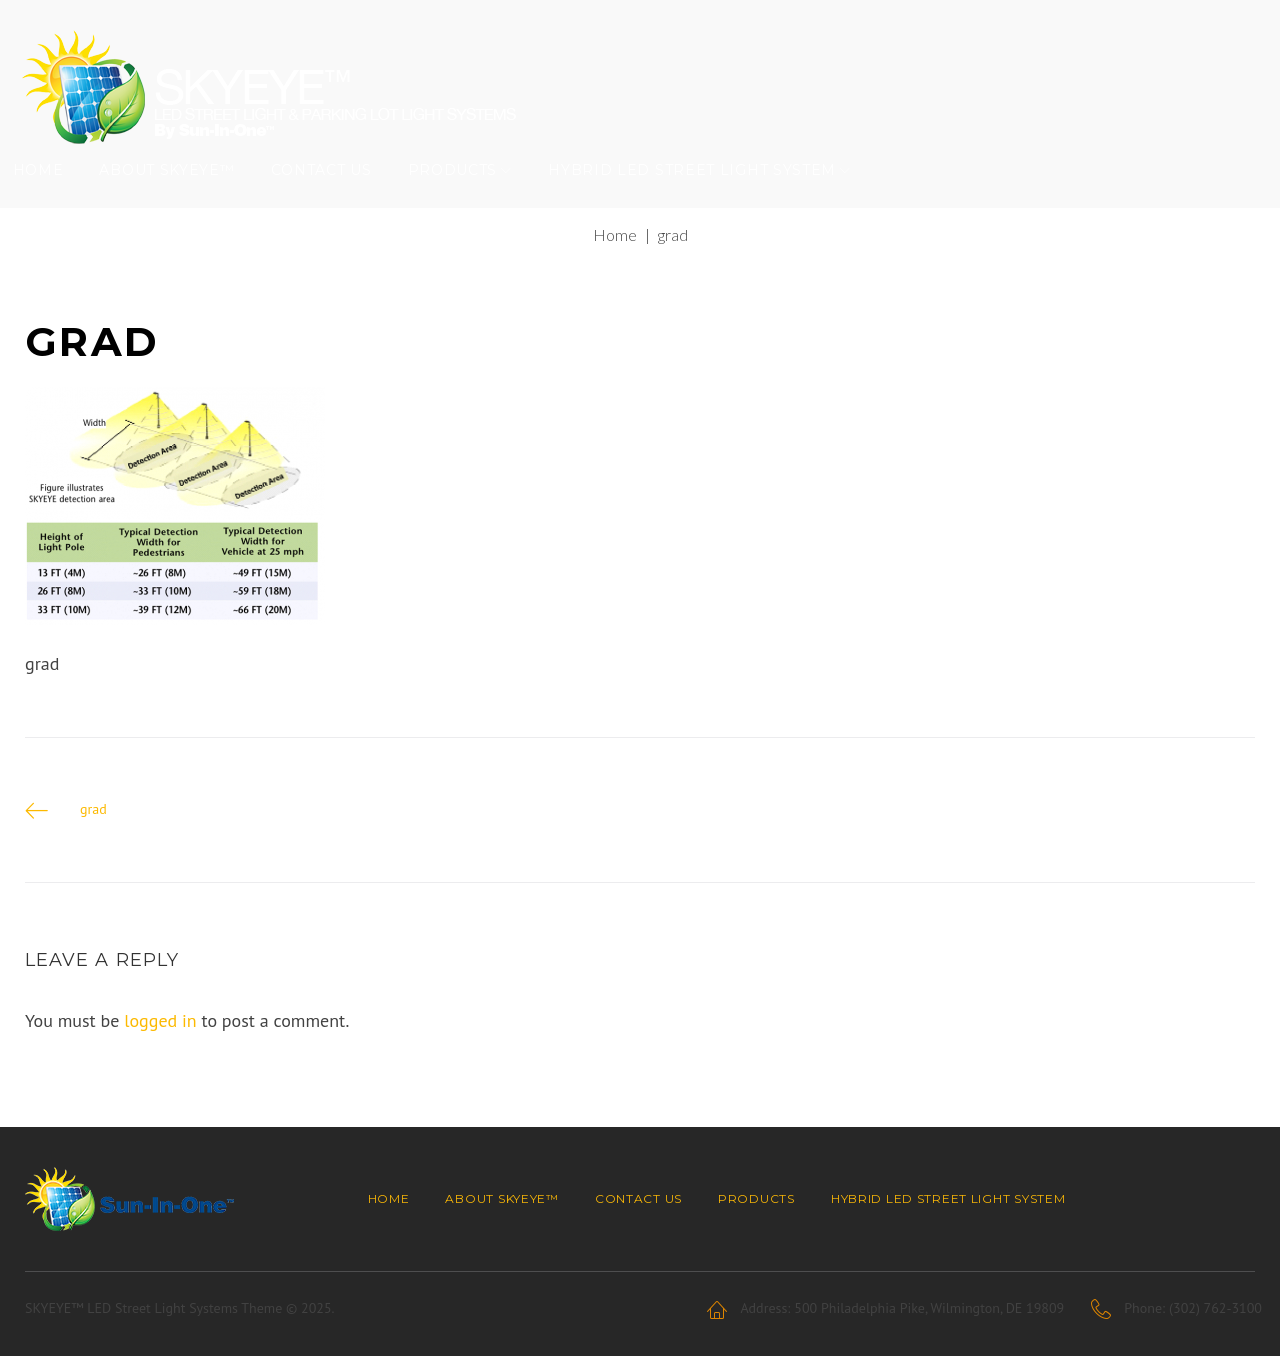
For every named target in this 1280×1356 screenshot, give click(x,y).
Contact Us (333, 195)
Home (50, 195)
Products (465, 195)
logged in (160, 1053)
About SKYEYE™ (179, 195)
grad (93, 842)
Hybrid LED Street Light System (705, 195)
